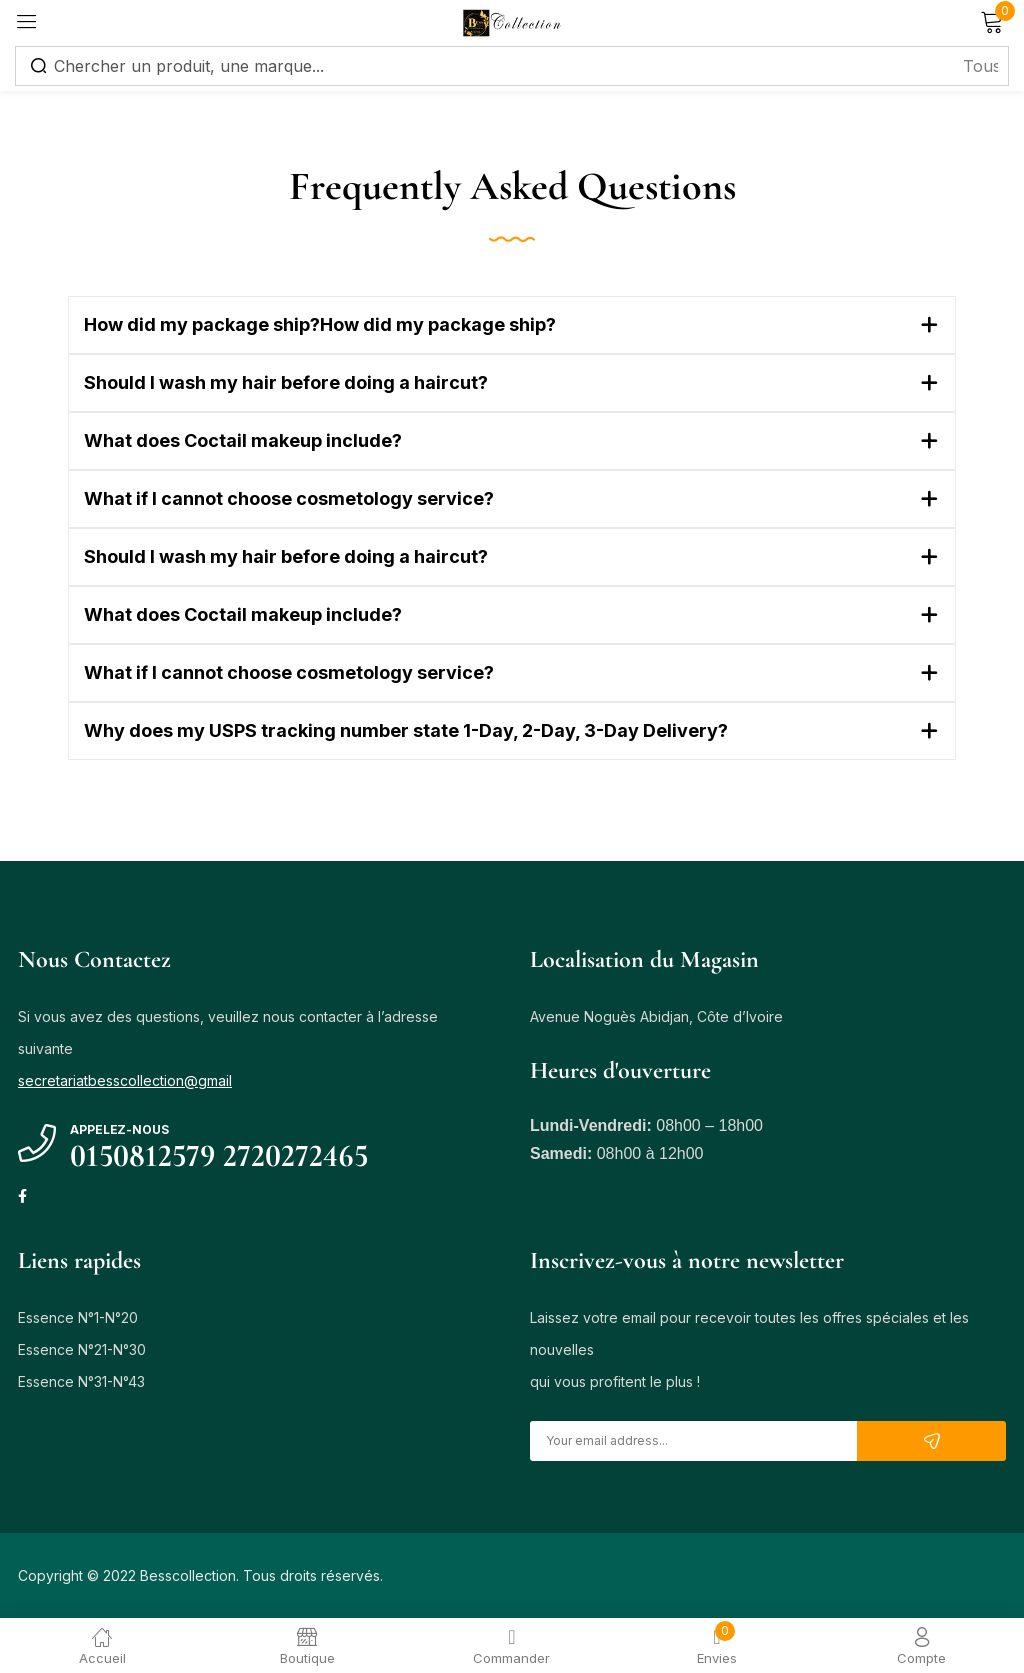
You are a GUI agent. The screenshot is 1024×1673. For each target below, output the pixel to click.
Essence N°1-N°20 (78, 1317)
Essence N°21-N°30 (82, 1349)
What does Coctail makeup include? (243, 440)
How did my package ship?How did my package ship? (320, 324)
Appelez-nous (119, 1129)
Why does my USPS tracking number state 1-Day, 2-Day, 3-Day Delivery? (406, 730)
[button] (512, 325)
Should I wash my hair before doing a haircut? (286, 382)
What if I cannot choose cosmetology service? (289, 498)
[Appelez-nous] (37, 1143)
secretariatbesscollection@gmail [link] (125, 1080)
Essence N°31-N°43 (81, 1381)
